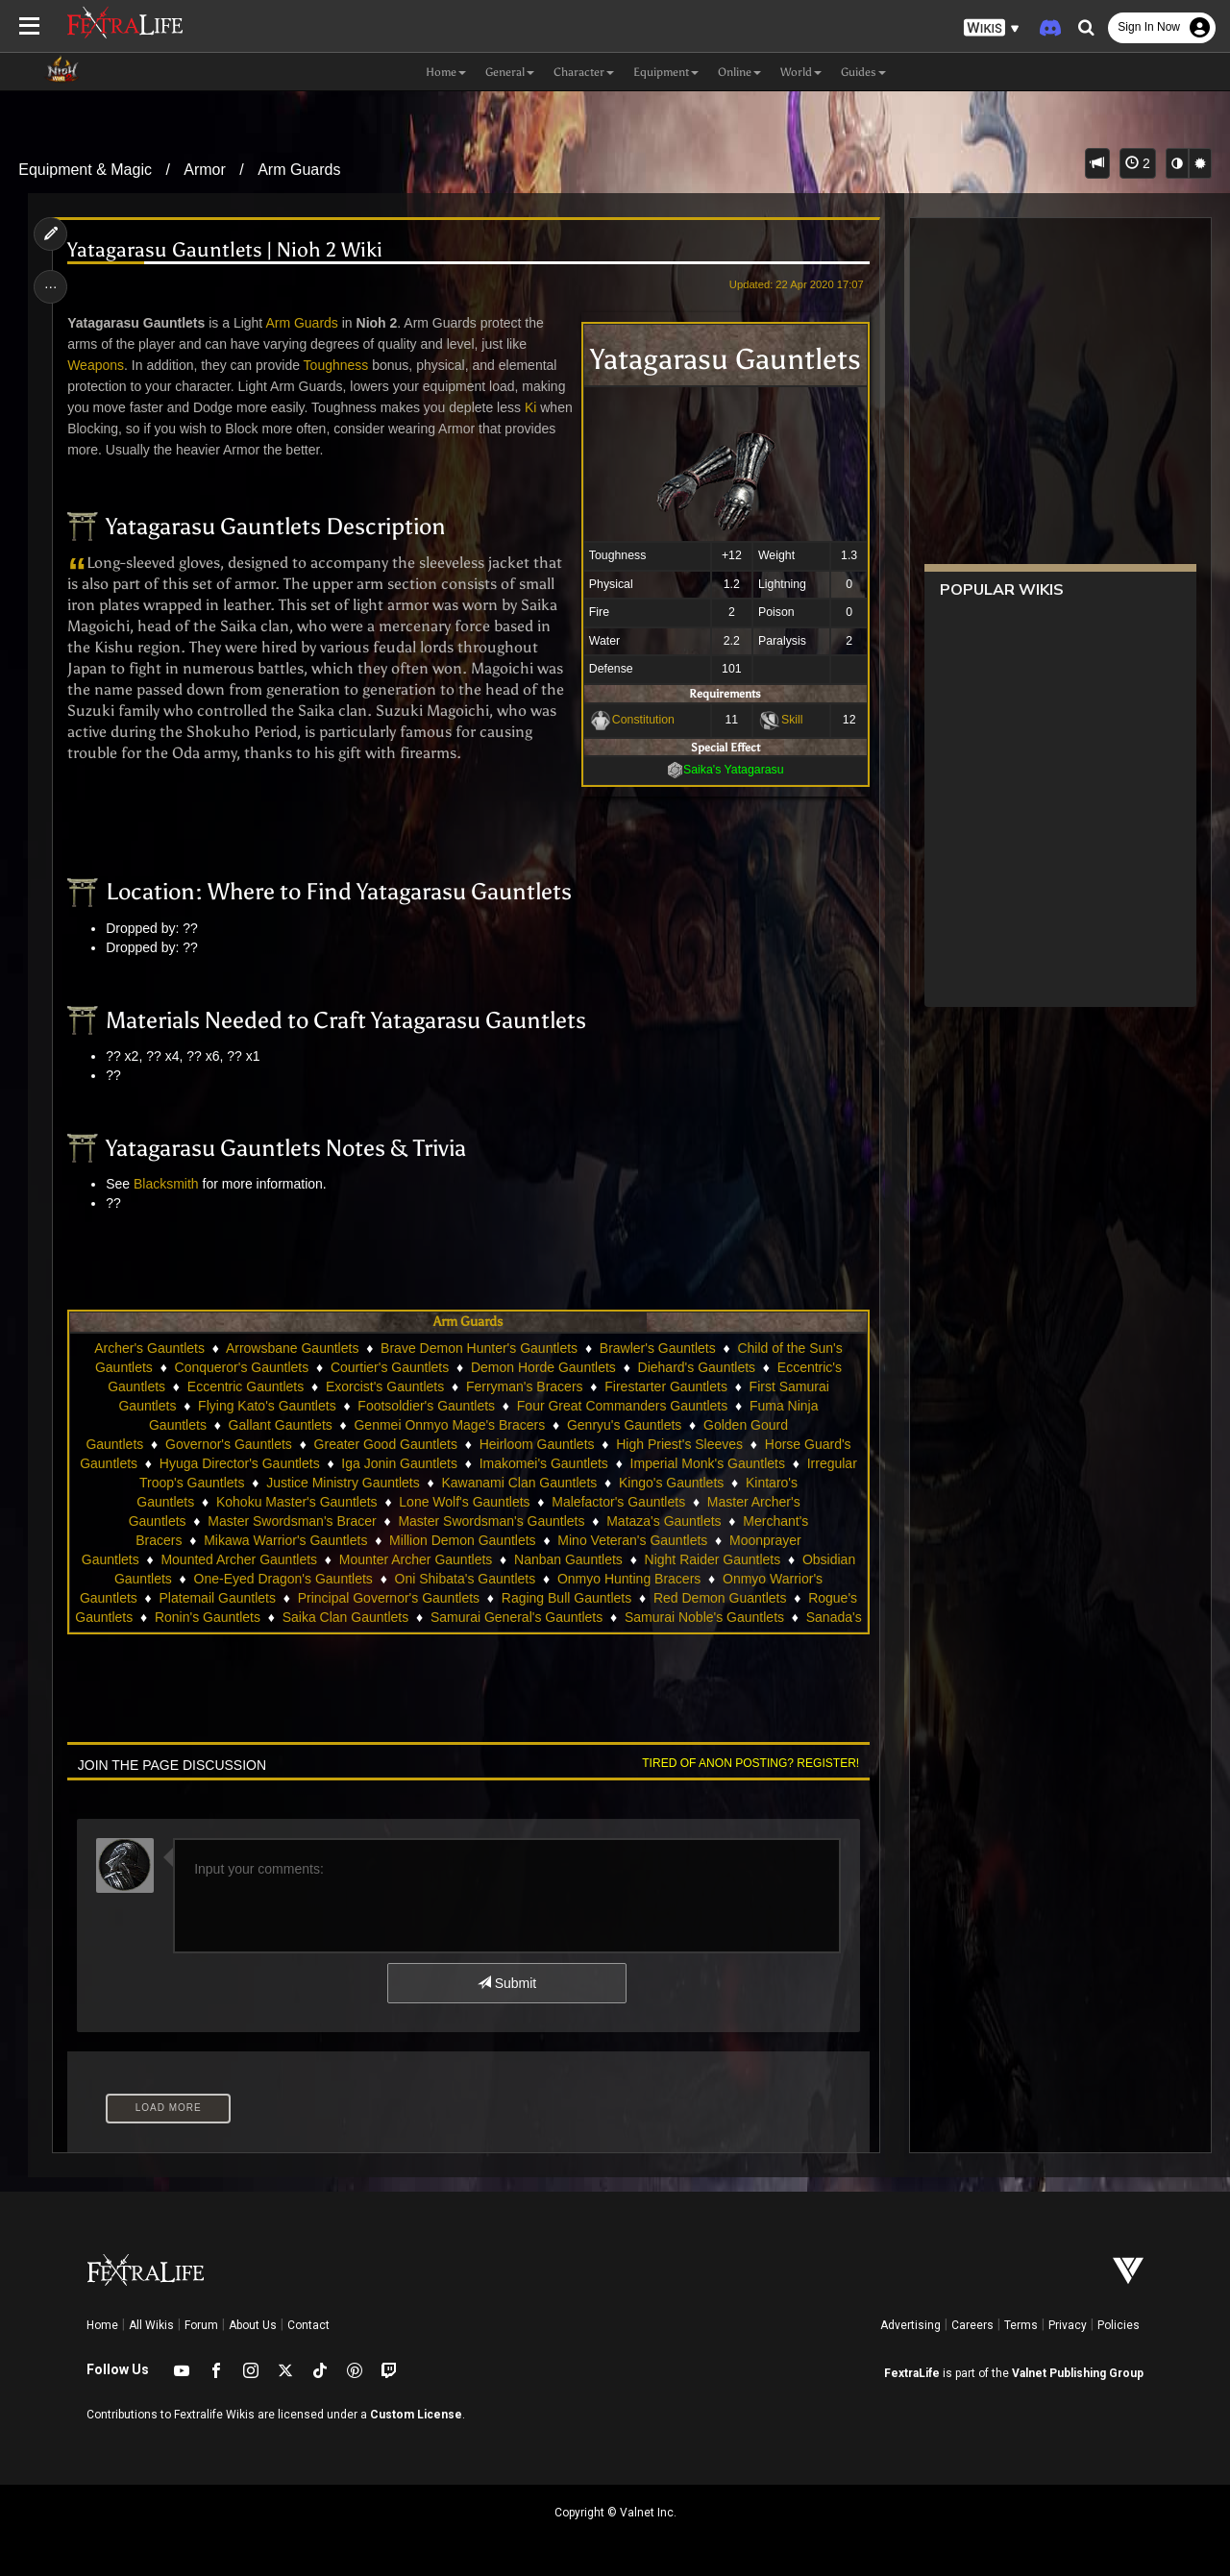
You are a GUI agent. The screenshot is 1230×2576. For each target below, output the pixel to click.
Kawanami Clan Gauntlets (519, 1482)
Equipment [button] (666, 72)
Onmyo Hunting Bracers (629, 1578)
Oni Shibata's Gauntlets (465, 1578)
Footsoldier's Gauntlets (426, 1405)
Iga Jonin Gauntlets (399, 1463)
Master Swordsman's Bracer (292, 1521)
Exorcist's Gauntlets (385, 1386)
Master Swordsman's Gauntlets (491, 1521)
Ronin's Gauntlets (207, 1617)
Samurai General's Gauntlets (516, 1617)
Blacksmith (166, 1183)
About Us (253, 2325)
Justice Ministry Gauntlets (343, 1482)
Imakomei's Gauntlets (544, 1463)
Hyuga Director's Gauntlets (240, 1463)
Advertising (910, 2325)
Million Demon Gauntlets (462, 1540)
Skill (792, 719)
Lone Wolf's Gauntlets (464, 1501)
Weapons (95, 365)
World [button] (801, 72)
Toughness (336, 365)
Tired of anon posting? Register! (750, 1763)
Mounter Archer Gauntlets (416, 1559)
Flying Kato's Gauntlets (267, 1405)
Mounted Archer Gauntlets (238, 1559)
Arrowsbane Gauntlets (292, 1348)
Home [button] (446, 72)
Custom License (416, 2414)
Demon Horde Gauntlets (543, 1367)
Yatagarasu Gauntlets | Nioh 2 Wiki (224, 250)
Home (102, 2325)
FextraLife (912, 2373)
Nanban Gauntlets (568, 1559)
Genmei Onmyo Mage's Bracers (450, 1425)
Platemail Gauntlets (218, 1598)
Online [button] (739, 72)
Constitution (643, 719)
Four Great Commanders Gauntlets (622, 1405)
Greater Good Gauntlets (385, 1444)
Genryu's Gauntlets (624, 1425)
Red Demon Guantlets (720, 1598)
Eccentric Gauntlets (245, 1386)
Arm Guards (299, 169)
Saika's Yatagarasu (733, 769)
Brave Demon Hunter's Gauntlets (479, 1348)
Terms (1021, 2325)
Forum (201, 2325)
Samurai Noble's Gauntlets (704, 1617)
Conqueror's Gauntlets (242, 1367)
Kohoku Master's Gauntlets (297, 1501)
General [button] (509, 72)
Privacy (1067, 2325)
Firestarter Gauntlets (665, 1386)
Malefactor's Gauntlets (618, 1501)
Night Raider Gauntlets (713, 1559)
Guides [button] (863, 72)
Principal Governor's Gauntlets (389, 1598)
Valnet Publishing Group (1078, 2373)
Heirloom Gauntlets (537, 1444)
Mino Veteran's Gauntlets (632, 1540)
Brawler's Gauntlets (658, 1348)
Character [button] (584, 72)
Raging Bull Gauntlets (566, 1598)
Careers (972, 2325)
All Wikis (151, 2325)
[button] (991, 28)
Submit (507, 1983)
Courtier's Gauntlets (390, 1367)
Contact (308, 2325)
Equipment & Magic (85, 169)
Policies (1118, 2325)
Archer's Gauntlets (149, 1348)
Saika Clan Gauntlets (346, 1617)
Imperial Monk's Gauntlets (707, 1463)
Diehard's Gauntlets (697, 1367)
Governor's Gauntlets (228, 1444)
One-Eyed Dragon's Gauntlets (283, 1578)
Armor (205, 169)
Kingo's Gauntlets (671, 1482)
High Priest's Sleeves (679, 1444)
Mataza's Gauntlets (663, 1521)
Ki (530, 407)
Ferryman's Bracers (524, 1386)
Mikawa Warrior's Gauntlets (285, 1540)
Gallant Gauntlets (280, 1425)
